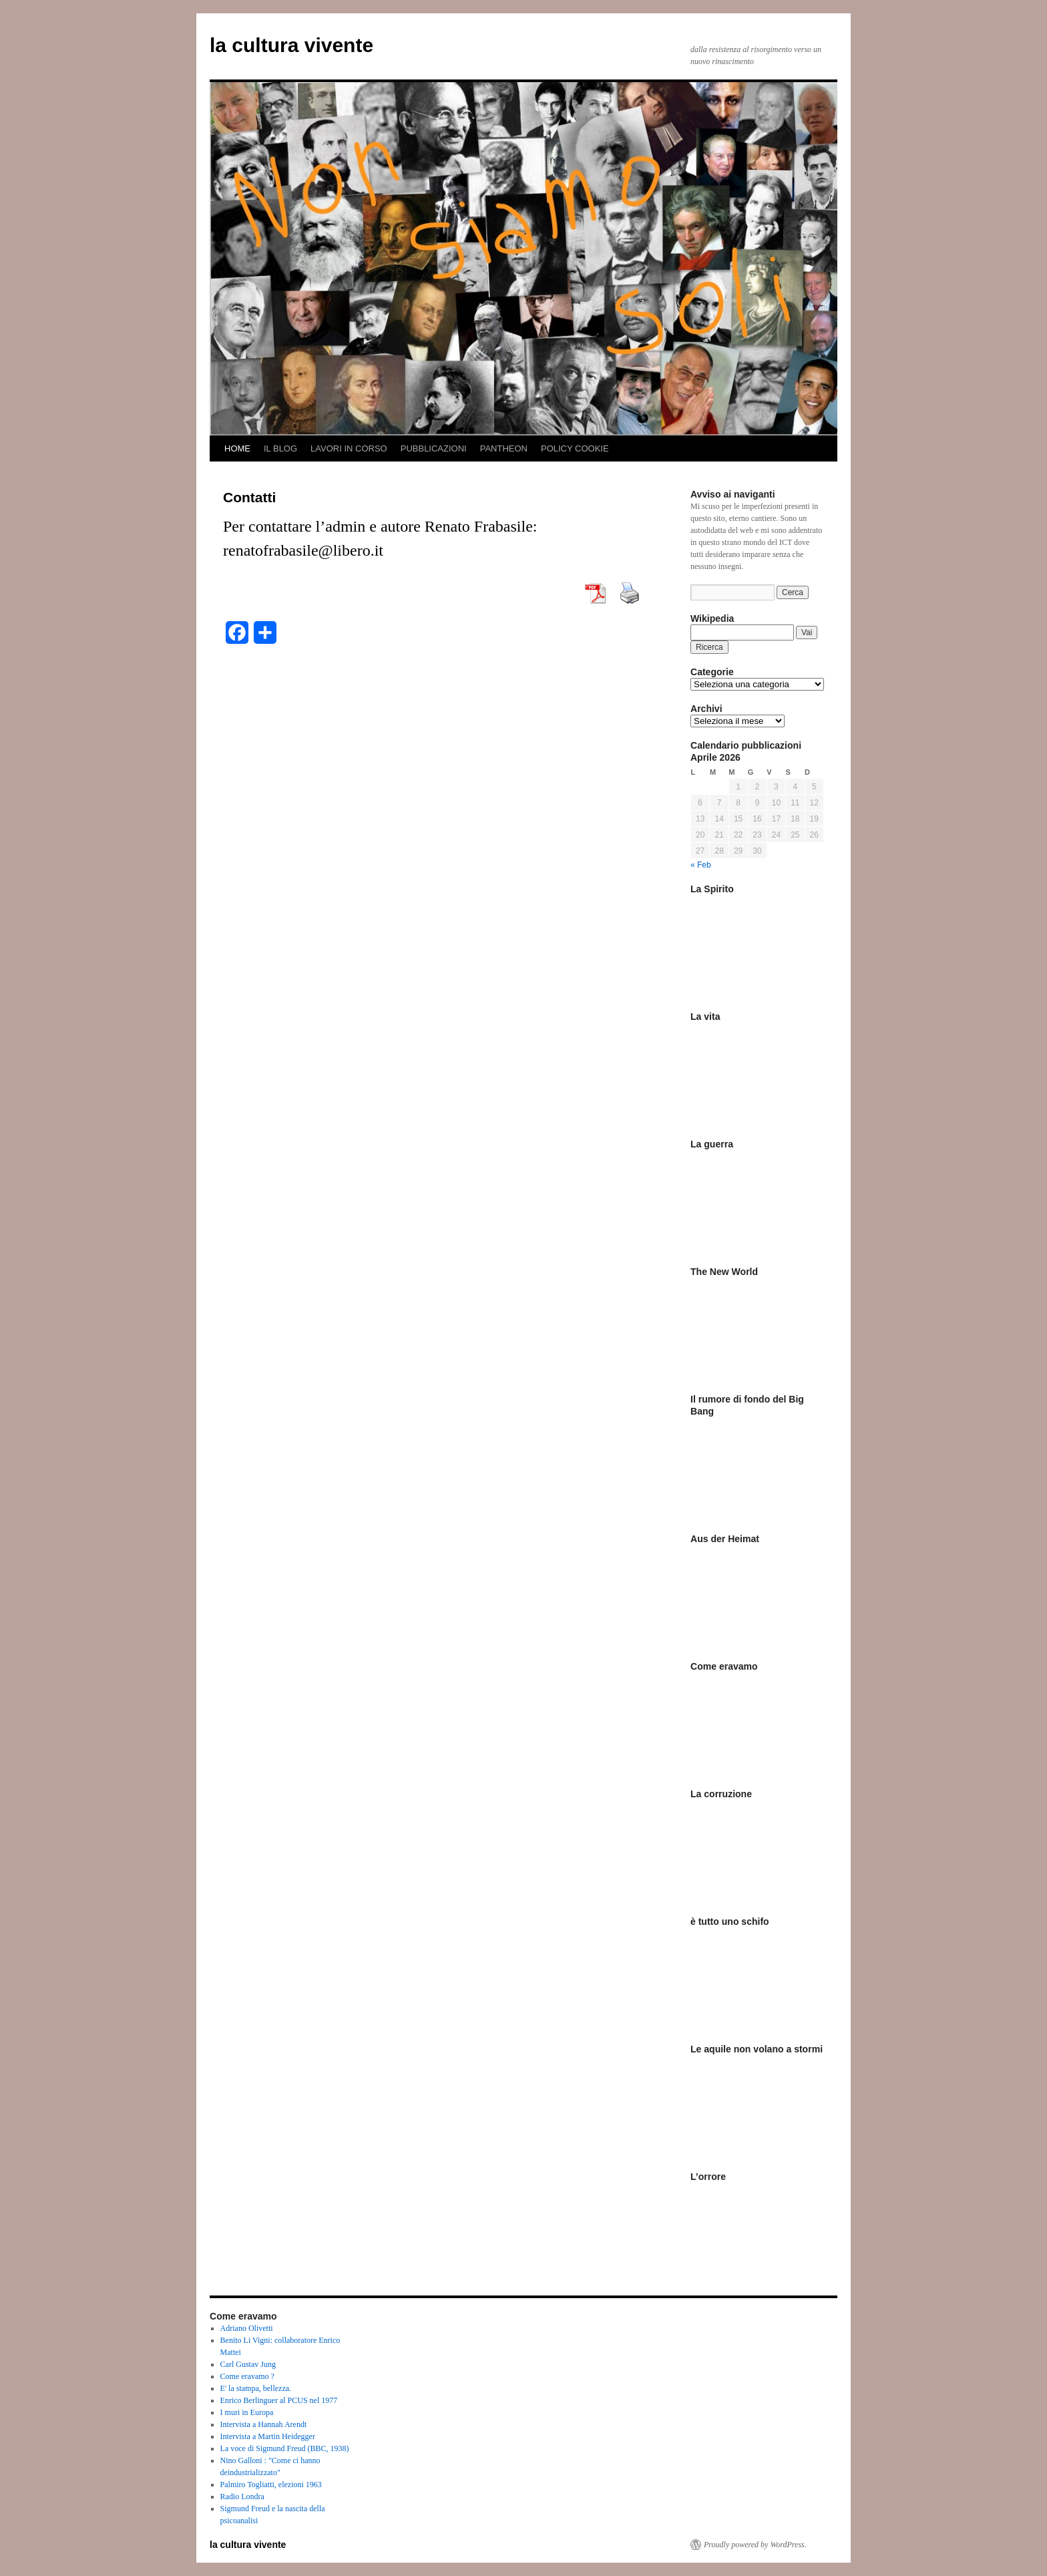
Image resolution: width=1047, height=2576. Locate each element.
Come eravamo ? (247, 2376)
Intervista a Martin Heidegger (267, 2436)
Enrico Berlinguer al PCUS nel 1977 (279, 2400)
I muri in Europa (247, 2412)
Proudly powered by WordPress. (755, 2544)
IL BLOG (280, 448)
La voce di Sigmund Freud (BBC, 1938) (284, 2448)
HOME (237, 448)
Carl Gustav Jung (248, 2364)
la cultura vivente (291, 45)
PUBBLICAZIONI (434, 448)
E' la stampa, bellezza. (255, 2388)
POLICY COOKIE (575, 448)
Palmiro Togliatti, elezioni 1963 (271, 2484)
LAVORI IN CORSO (348, 448)
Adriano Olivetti (246, 2328)
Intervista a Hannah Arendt (263, 2424)
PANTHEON (504, 448)
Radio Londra (242, 2496)
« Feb (700, 865)
